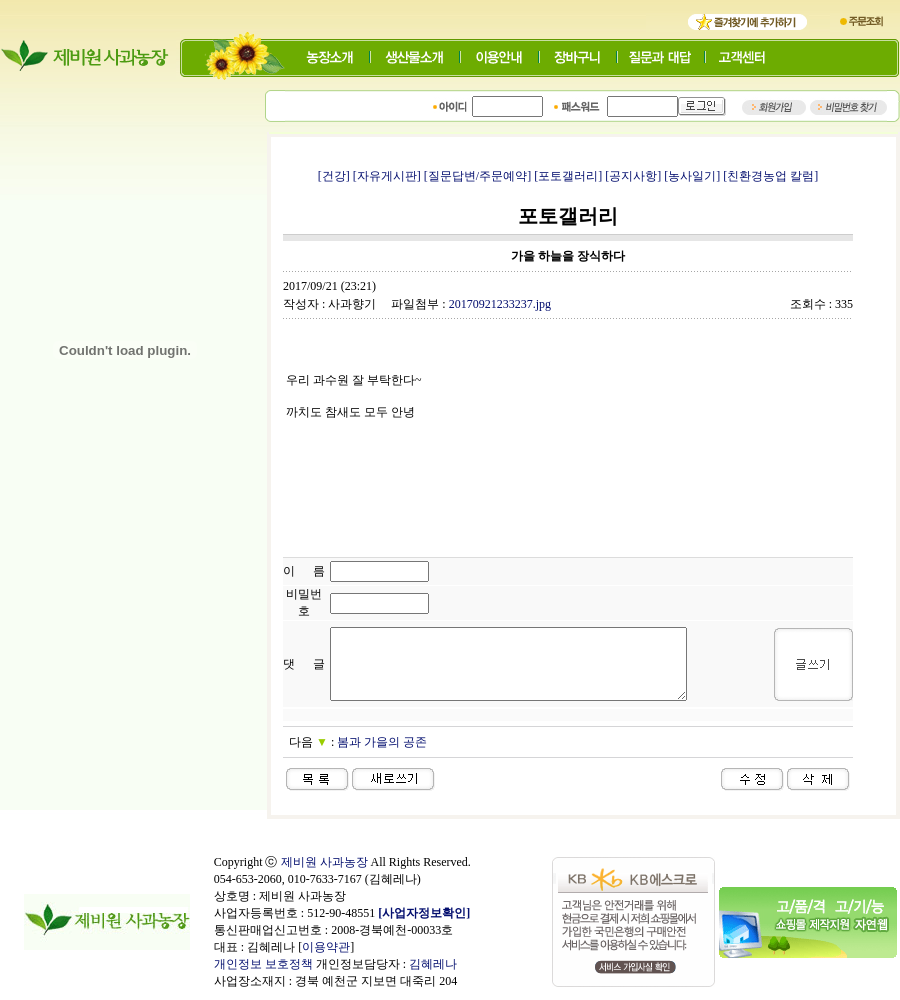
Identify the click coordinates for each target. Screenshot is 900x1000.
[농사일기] (692, 176)
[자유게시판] (387, 176)
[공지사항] (633, 176)
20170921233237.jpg (500, 304)
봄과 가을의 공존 (382, 742)
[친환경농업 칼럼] (770, 176)
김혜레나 (433, 964)
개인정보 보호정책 (263, 964)
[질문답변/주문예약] (477, 176)
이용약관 (326, 947)
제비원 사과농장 (324, 862)
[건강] (334, 176)
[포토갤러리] (568, 176)
